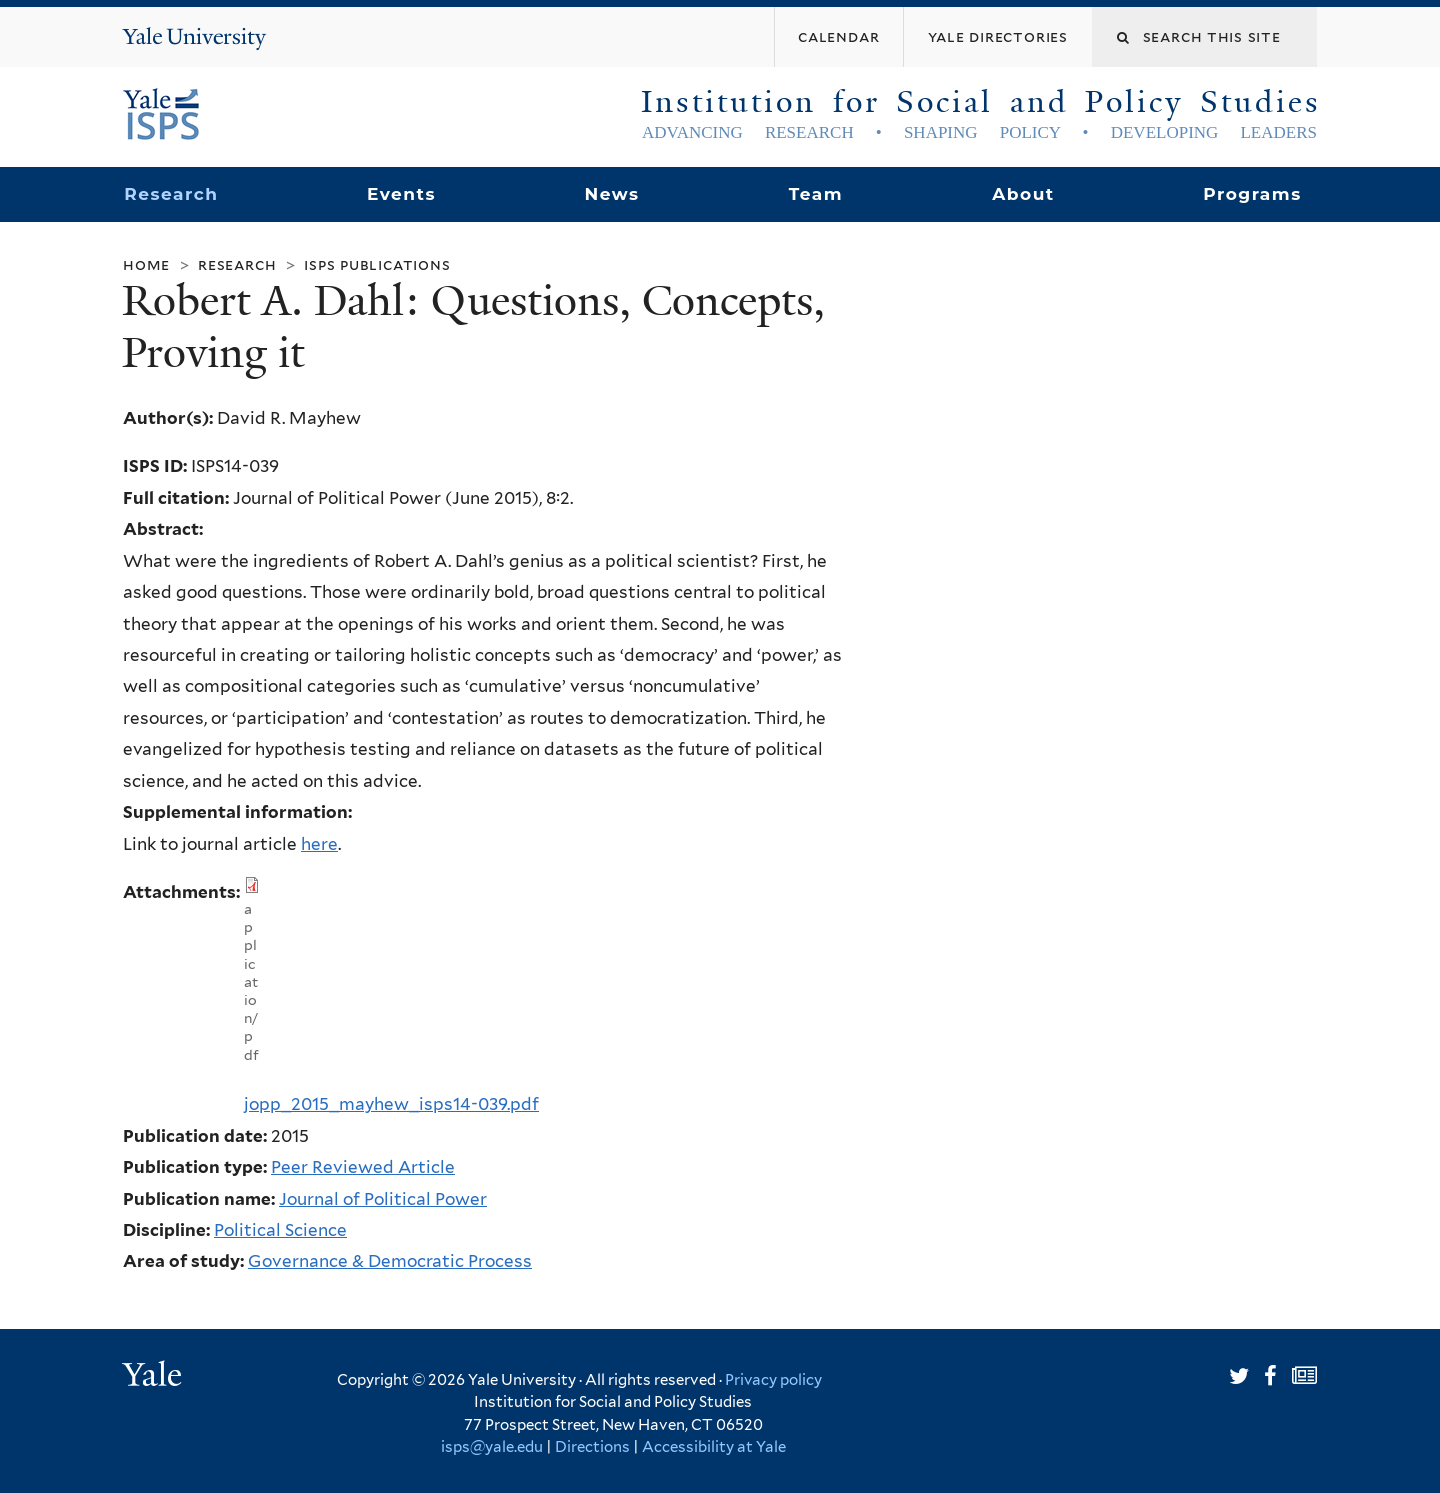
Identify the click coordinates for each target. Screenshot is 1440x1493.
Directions (592, 1447)
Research (171, 194)
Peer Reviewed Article (363, 1167)
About (1023, 194)
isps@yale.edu (492, 1447)
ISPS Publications (377, 264)
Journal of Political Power (383, 1199)
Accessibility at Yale (714, 1447)
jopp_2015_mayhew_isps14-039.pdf (391, 1104)
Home (146, 264)
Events (401, 194)
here (319, 844)
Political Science (280, 1230)
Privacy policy (773, 1380)
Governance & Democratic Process (390, 1261)
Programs (1252, 194)
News (611, 194)
